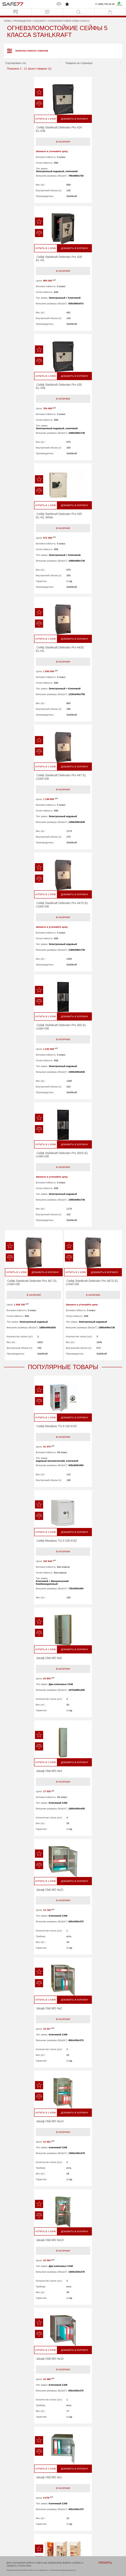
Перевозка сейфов (78, 2522)
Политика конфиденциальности (44, 2543)
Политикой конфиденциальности (63, 2570)
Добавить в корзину (44, 119)
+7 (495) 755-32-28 (105, 4)
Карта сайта (32, 2539)
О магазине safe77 (36, 2526)
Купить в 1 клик (17, 119)
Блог (28, 2531)
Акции (70, 2518)
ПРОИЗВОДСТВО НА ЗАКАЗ (76, 2486)
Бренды (29, 2518)
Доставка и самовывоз (80, 2526)
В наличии (33, 141)
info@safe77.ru (60, 2501)
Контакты (30, 2535)
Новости (30, 2522)
